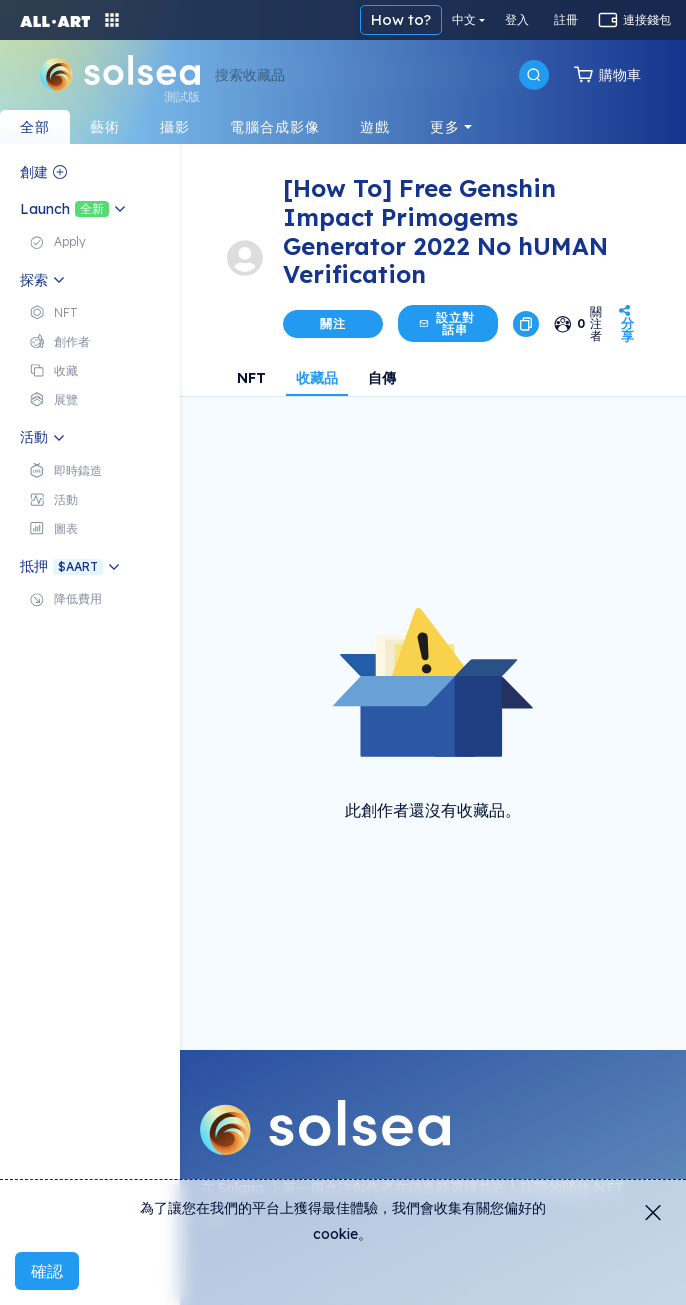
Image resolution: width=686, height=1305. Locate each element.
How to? (401, 19)
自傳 (382, 378)
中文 (464, 19)
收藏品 (317, 378)
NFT (251, 378)
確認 (47, 1271)
